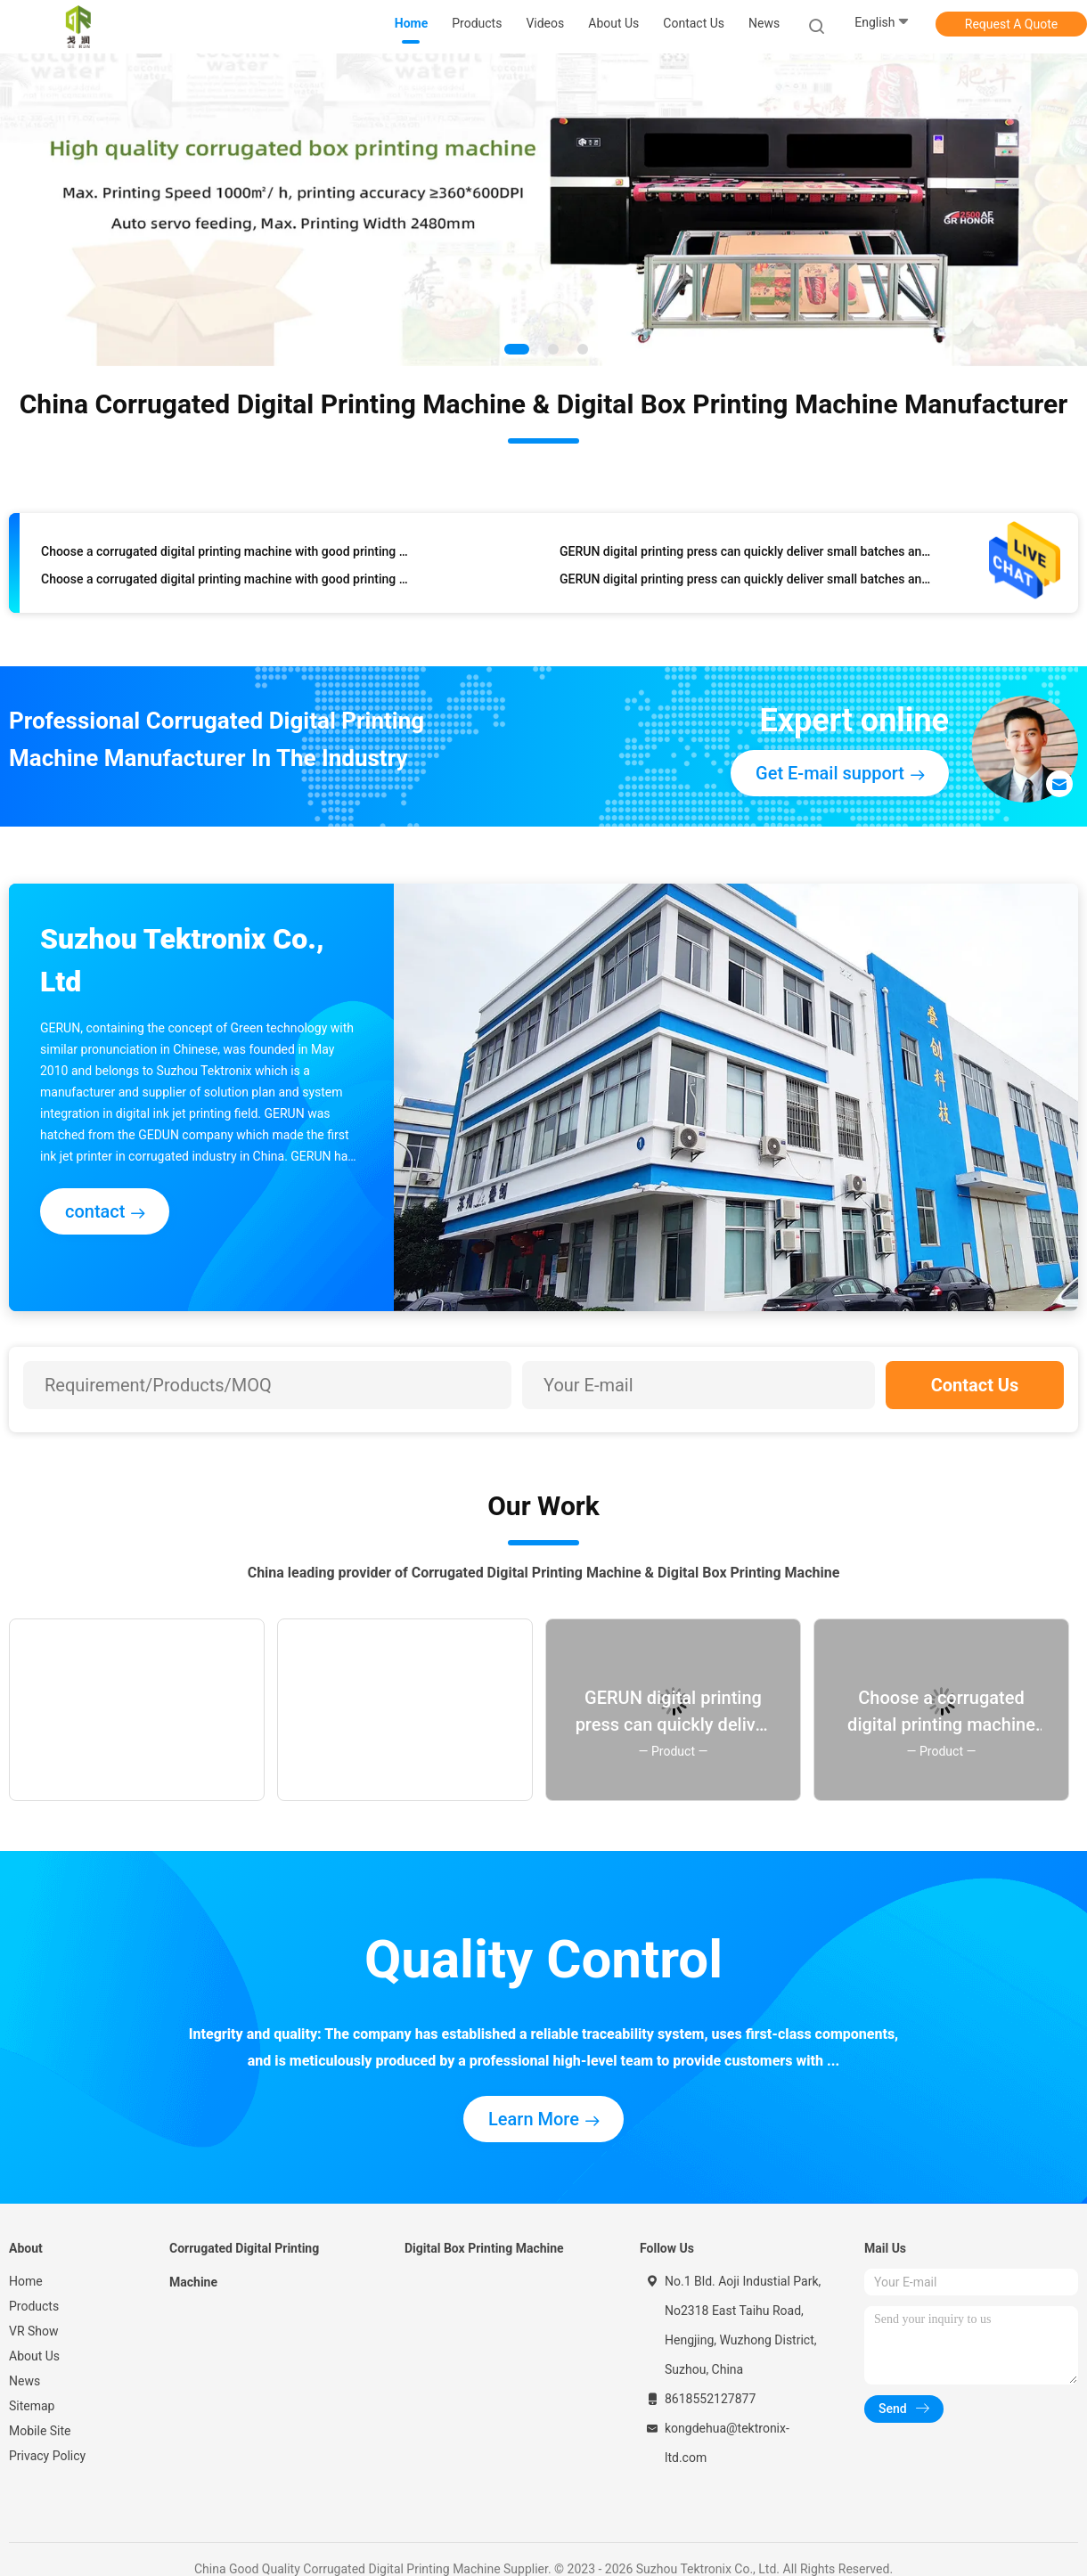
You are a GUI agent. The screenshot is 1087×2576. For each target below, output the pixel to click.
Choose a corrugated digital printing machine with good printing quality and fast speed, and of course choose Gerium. (227, 556)
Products (34, 2306)
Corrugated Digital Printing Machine (244, 2265)
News (24, 2381)
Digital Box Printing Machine (484, 2248)
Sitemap (31, 2406)
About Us (34, 2356)
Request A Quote (1011, 24)
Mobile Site (40, 2431)
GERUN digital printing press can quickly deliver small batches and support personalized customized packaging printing (745, 556)
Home (26, 2281)
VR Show (34, 2331)
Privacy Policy (47, 2456)
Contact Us (975, 1385)
